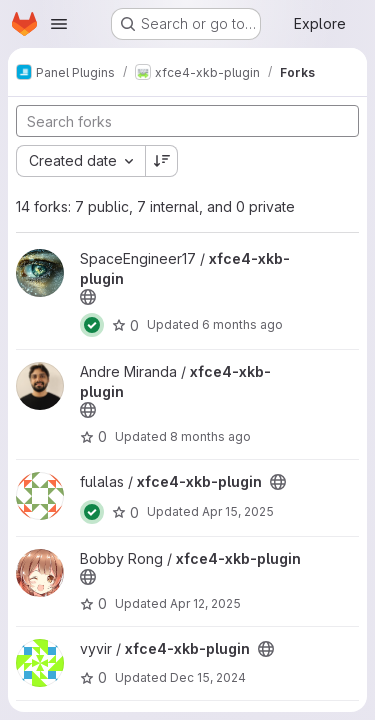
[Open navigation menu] (59, 24)
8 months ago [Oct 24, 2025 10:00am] (210, 436)
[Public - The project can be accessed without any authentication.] (88, 297)
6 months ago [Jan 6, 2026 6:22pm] (242, 324)
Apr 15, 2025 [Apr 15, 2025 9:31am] (238, 511)
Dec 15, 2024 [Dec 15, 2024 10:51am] (208, 677)
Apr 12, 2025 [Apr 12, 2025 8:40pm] (205, 603)
